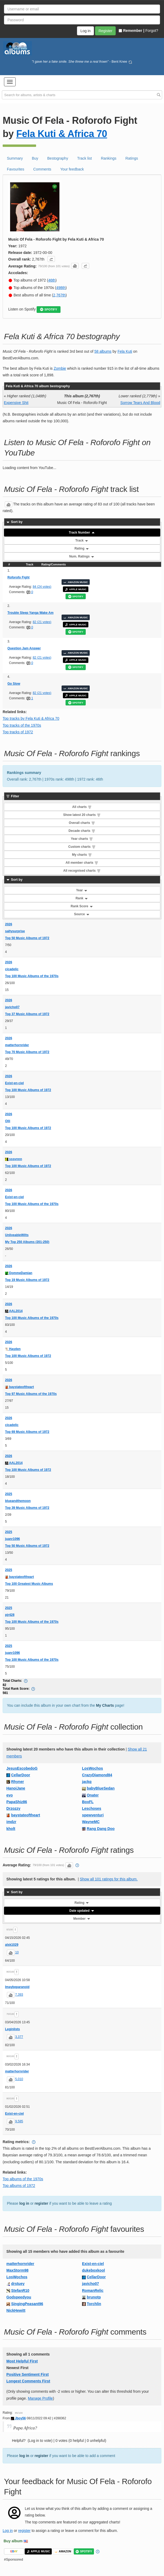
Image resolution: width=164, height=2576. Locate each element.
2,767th (59, 295)
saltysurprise (15, 931)
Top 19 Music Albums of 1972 (27, 1280)
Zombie (60, 368)
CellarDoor (20, 1775)
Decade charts (81, 831)
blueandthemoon (18, 1501)
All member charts (82, 863)
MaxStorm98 (17, 2270)
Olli (7, 1121)
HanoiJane (15, 1788)
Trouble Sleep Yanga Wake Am (30, 613)
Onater (93, 1795)
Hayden (13, 1349)
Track (82, 540)
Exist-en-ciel (14, 1083)
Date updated (81, 1911)
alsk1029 (11, 1945)
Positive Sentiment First (27, 2374)
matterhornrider (17, 1045)
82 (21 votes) (42, 622)
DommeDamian (18, 1273)
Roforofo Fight (18, 577)
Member (81, 1919)
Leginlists (12, 2029)
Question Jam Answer (24, 648)
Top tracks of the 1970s (22, 725)
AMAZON (63, 2551)
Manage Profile (40, 2398)
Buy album (13, 2541)
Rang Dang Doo (101, 1828)
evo (9, 1795)
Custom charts (82, 847)
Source (82, 914)
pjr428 (9, 1615)
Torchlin (94, 2304)
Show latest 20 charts (82, 815)
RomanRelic (92, 2290)
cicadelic (12, 969)
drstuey (18, 2283)
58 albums (103, 351)
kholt (10, 1828)
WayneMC (91, 1822)
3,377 (19, 2037)
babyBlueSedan (101, 1788)
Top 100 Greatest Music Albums (29, 1584)
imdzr (11, 1822)
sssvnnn (13, 1159)
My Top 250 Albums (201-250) (27, 1242)
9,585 (19, 2121)
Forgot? (151, 30)
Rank (82, 898)
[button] (10, 81)
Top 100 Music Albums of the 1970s (31, 976)
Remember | (131, 30)
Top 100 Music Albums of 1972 (28, 1090)
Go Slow (13, 683)
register (41, 2203)
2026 (8, 924)
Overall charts (82, 823)
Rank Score (82, 906)
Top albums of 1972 (19, 2185)
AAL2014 (14, 1311)
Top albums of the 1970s (23, 2179)
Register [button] (105, 31)
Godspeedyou (18, 2297)
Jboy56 (18, 2418)
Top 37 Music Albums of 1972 (27, 1014)
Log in (8, 2530)
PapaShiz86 (16, 1802)
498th (61, 288)
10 (17, 1952)
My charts (82, 855)
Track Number (82, 532)
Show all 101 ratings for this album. (109, 1879)
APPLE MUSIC (76, 589)
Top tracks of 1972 (18, 732)
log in (24, 2203)
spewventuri (93, 1815)
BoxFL (88, 1802)
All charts (82, 807)
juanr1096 (12, 1539)
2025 (8, 1494)
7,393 (19, 1994)
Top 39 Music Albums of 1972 (27, 1508)
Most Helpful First (22, 2361)
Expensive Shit (16, 403)
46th (51, 280)
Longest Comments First (28, 2381)
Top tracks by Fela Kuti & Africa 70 (31, 718)
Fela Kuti (125, 351)
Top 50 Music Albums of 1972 (27, 938)
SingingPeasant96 (27, 2304)
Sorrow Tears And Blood (140, 403)
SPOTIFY (48, 309)
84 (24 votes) (42, 587)
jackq (87, 1781)
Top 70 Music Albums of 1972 (27, 1052)
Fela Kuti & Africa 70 (61, 133)
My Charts (105, 1705)
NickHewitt (15, 2310)
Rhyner (17, 1781)
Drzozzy (13, 1808)
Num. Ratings (82, 556)
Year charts (82, 839)
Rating (82, 548)
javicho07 (12, 1007)
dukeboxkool (93, 2270)
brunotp (94, 2297)
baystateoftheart (19, 1387)
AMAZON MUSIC (75, 582)
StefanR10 (20, 2290)
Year (82, 890)
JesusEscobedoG (22, 1768)
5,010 (19, 2079)
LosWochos (92, 1768)
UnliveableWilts (17, 1235)
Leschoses (91, 1808)
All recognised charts (82, 870)
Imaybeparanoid (17, 1987)
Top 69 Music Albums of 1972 (27, 1432)
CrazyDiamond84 (97, 1775)
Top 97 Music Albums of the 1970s (31, 1394)
